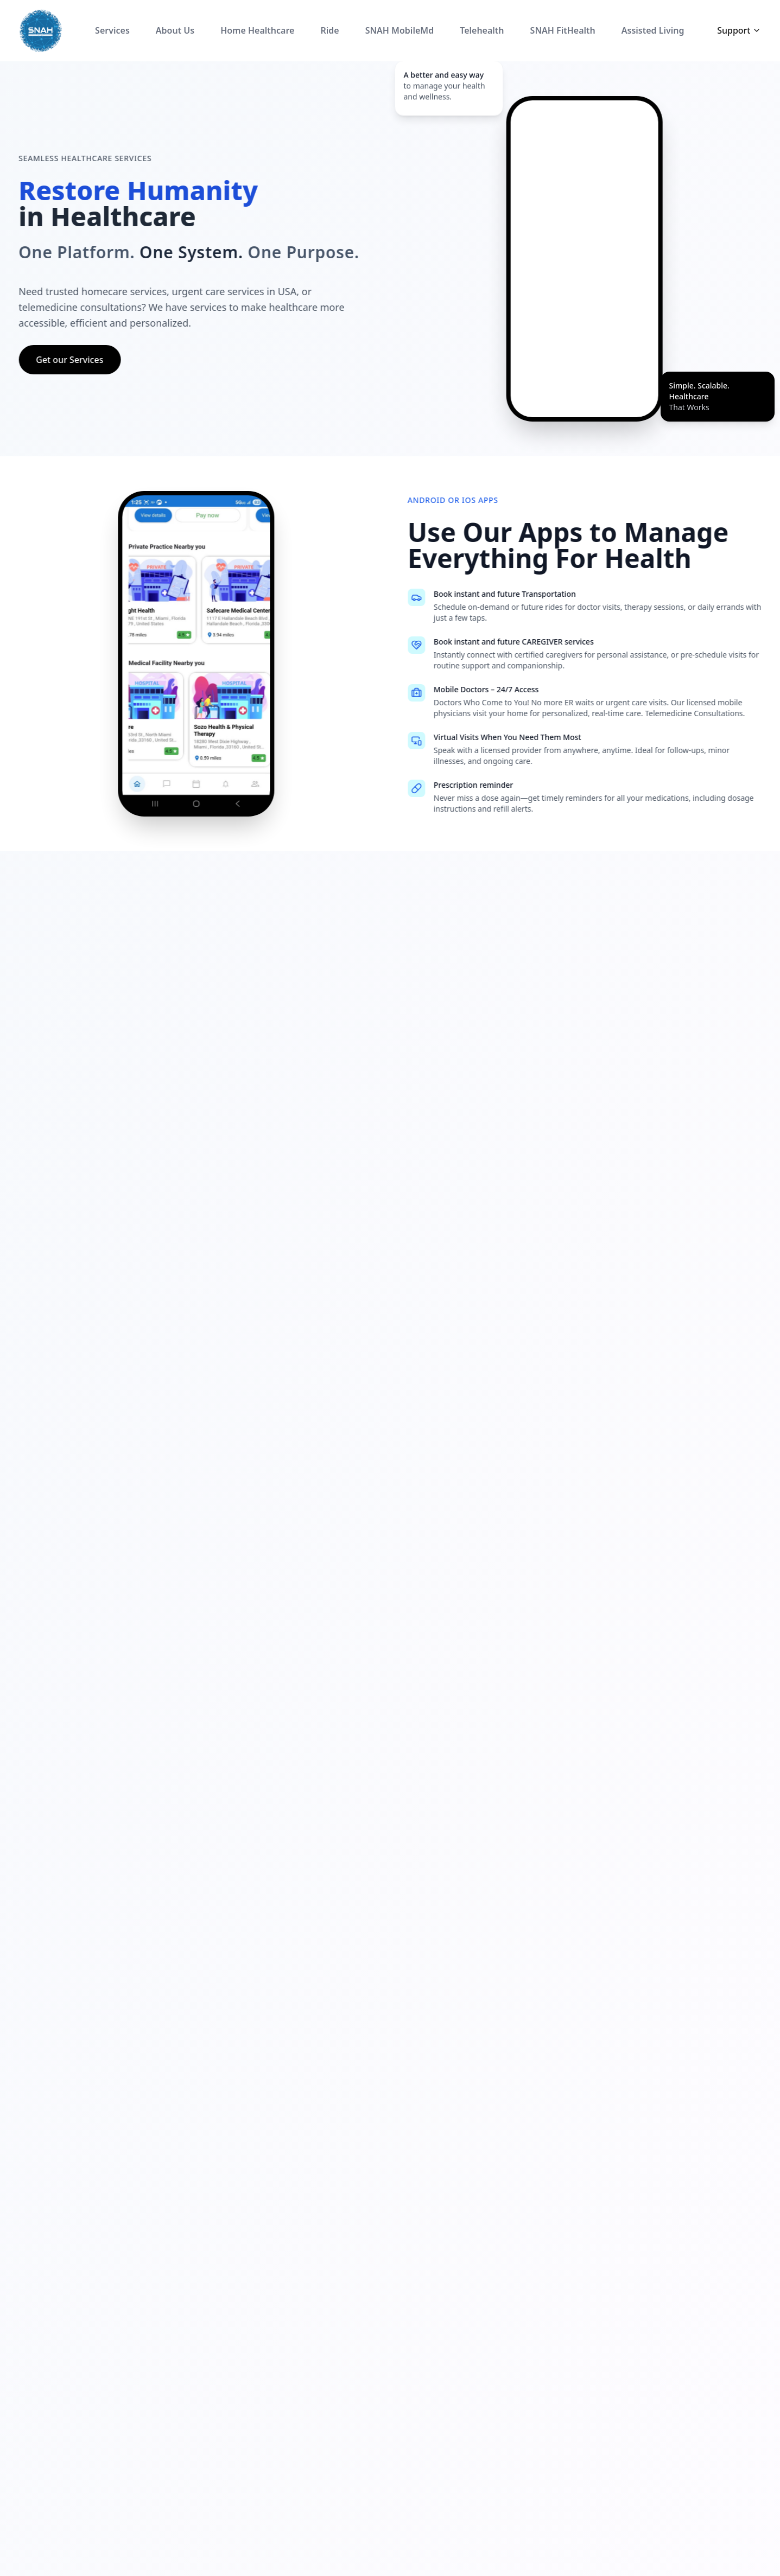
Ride (329, 30)
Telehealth (482, 30)
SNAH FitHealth (562, 30)
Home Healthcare (257, 30)
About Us (175, 30)
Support (739, 30)
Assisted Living (653, 30)
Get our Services (54, 360)
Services (112, 30)
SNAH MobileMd (399, 30)
